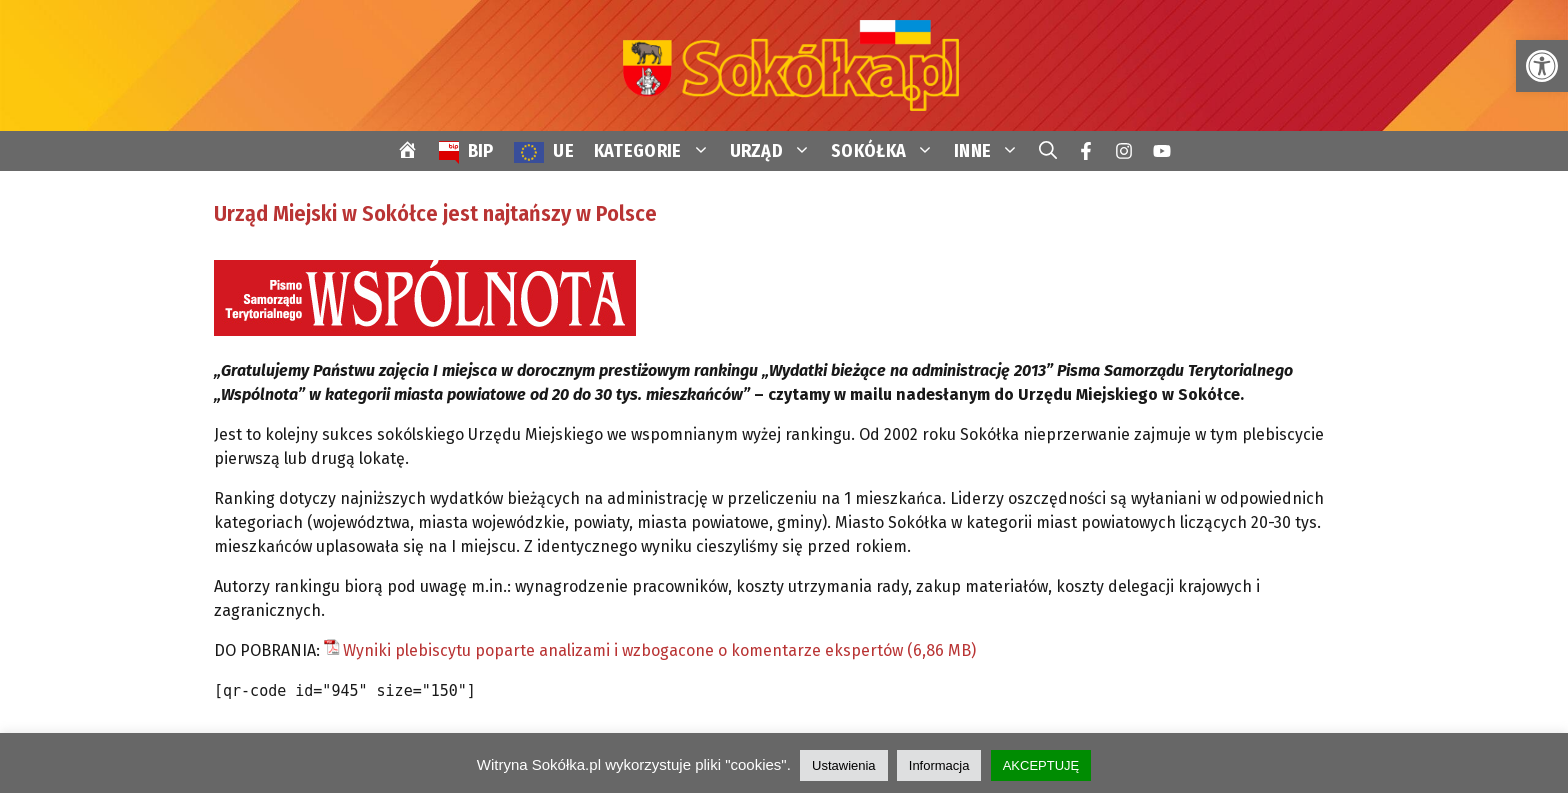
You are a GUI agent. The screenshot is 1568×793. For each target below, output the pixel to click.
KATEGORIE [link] (657, 151)
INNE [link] (991, 151)
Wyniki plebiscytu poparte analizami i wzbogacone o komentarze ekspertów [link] (623, 650)
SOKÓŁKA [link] (887, 151)
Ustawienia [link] (844, 765)
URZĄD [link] (776, 151)
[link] (1542, 66)
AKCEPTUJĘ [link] (1041, 765)
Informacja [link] (939, 765)
